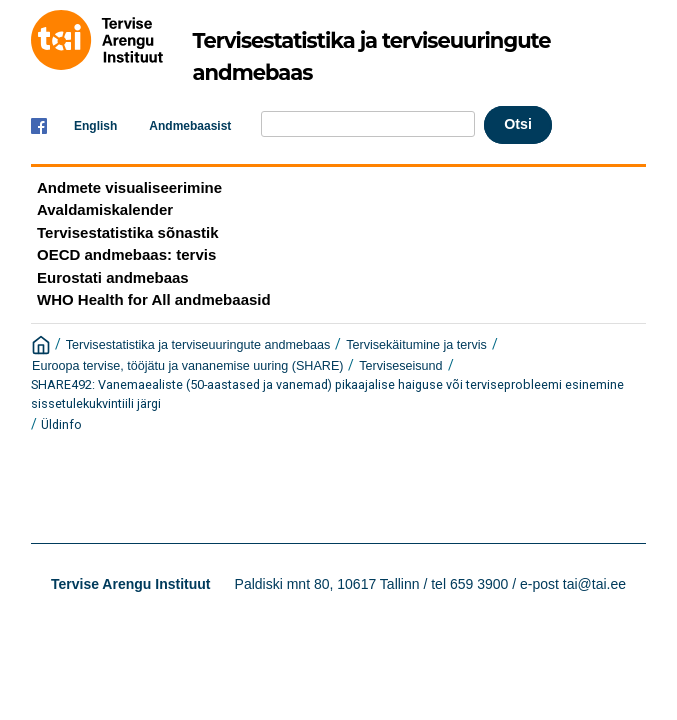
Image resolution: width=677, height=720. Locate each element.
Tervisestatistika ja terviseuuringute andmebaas (198, 345)
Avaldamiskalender (105, 209)
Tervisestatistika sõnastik (127, 232)
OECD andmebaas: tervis (126, 254)
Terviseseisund (400, 366)
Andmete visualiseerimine (129, 187)
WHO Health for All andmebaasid (154, 299)
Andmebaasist (190, 126)
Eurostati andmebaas (113, 277)
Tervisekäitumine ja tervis (416, 345)
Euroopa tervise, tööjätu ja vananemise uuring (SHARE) (188, 366)
